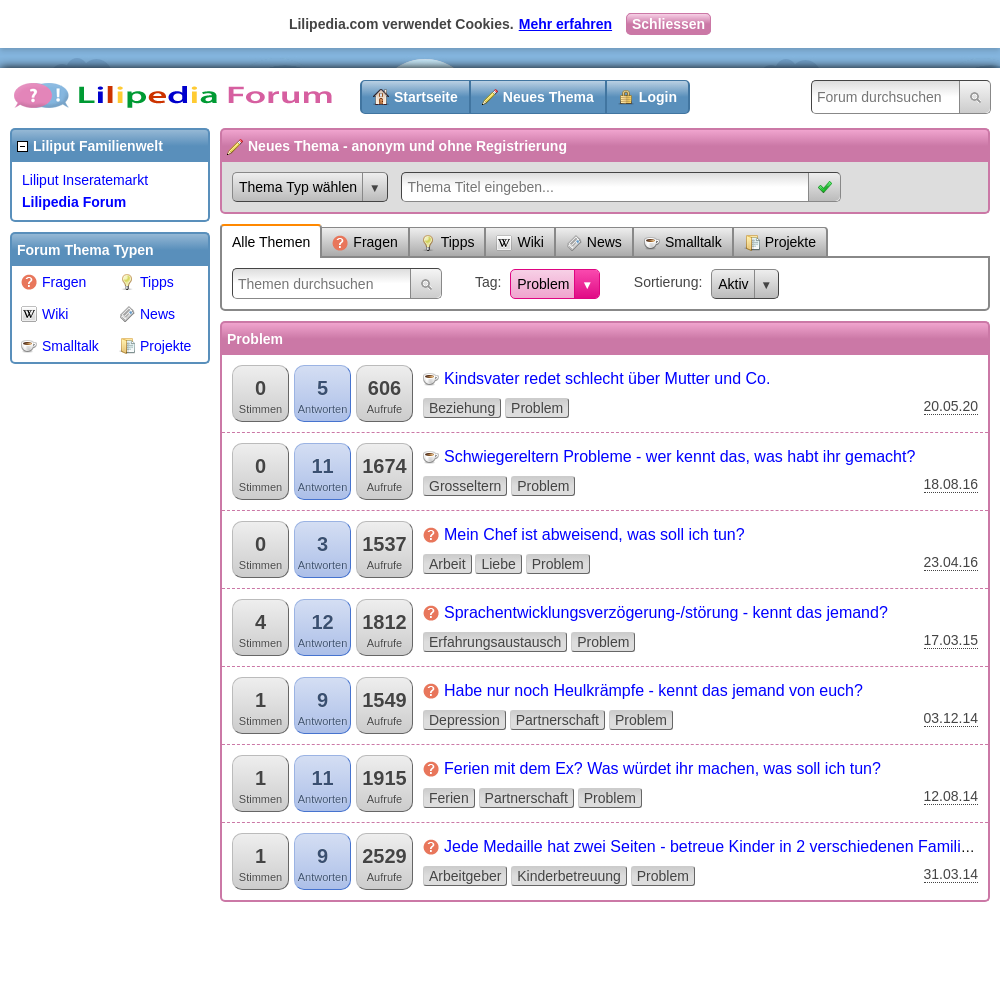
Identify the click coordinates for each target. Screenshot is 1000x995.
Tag (486, 282)
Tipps (146, 282)
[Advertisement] (90, 674)
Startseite (426, 97)
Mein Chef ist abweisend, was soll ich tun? (594, 534)
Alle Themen (271, 242)
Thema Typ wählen (298, 187)
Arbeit (447, 564)
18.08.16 (951, 484)
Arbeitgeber (465, 876)
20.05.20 (951, 406)
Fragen (53, 282)
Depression (464, 720)
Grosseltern (465, 486)
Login (658, 97)
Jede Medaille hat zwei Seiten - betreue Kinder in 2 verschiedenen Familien (711, 846)
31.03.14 (951, 874)
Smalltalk (60, 346)
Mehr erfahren (565, 24)
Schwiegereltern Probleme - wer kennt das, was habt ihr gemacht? (679, 456)
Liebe (498, 564)
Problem (543, 284)
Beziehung (462, 408)
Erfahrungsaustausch (495, 642)
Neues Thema (548, 97)
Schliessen (668, 24)
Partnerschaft (557, 720)
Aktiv (733, 284)
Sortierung (666, 282)
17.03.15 (951, 640)
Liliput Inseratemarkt (85, 180)
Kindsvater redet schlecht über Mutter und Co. (607, 378)
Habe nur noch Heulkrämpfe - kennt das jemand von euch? (653, 690)
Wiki (44, 314)
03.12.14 (951, 718)
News (147, 314)
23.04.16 (951, 562)
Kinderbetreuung (569, 876)
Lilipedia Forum (74, 202)
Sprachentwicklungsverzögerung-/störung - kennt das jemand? (666, 612)
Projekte (155, 346)
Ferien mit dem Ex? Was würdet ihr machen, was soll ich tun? (662, 768)
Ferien (449, 798)
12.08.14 (951, 796)
